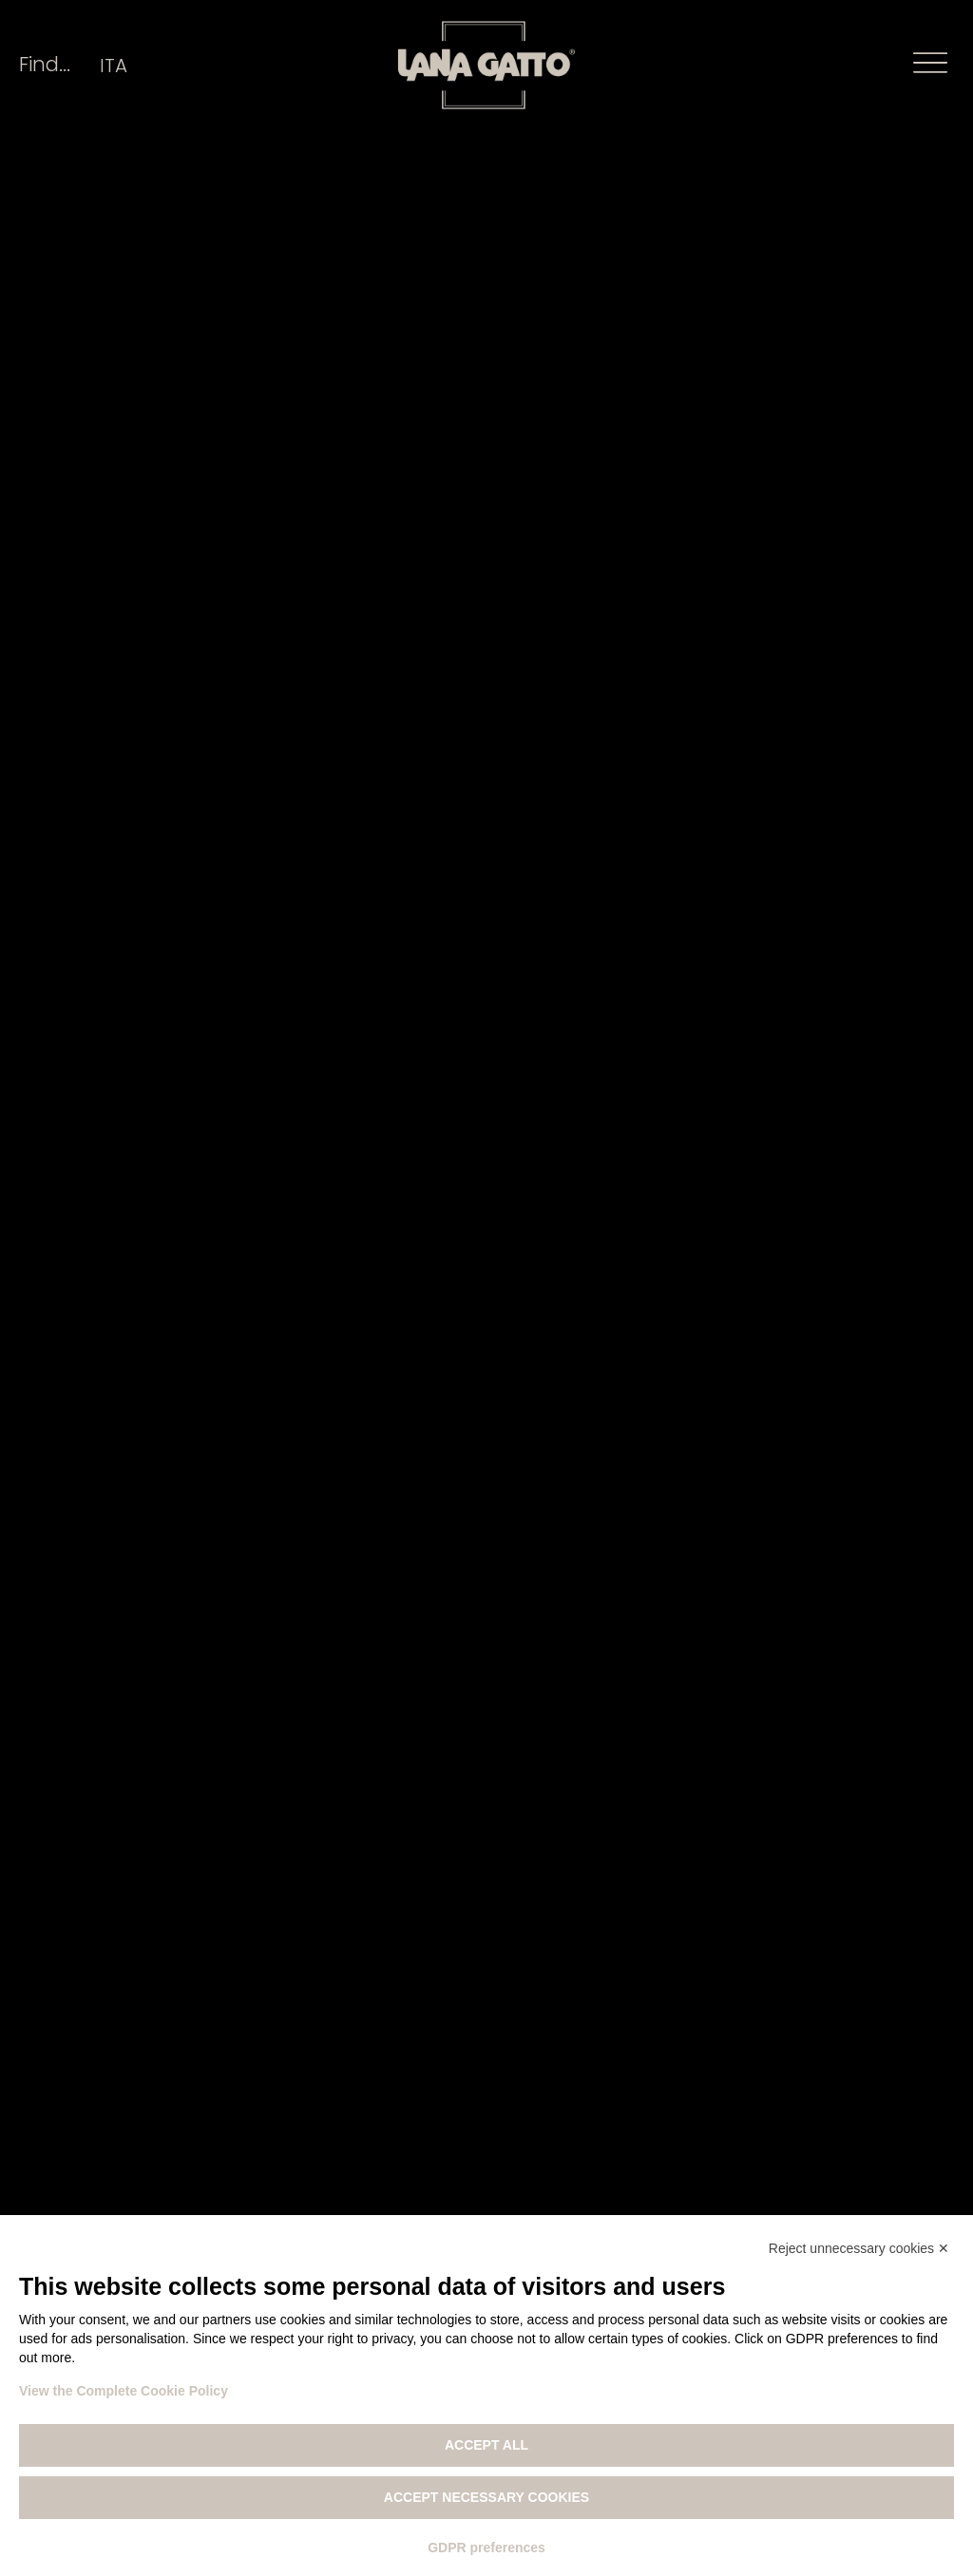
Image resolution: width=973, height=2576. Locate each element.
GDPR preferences (486, 2547)
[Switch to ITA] (113, 65)
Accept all (486, 2445)
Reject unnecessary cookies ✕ (859, 2248)
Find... (44, 64)
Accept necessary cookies (486, 2497)
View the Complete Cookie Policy (123, 2390)
